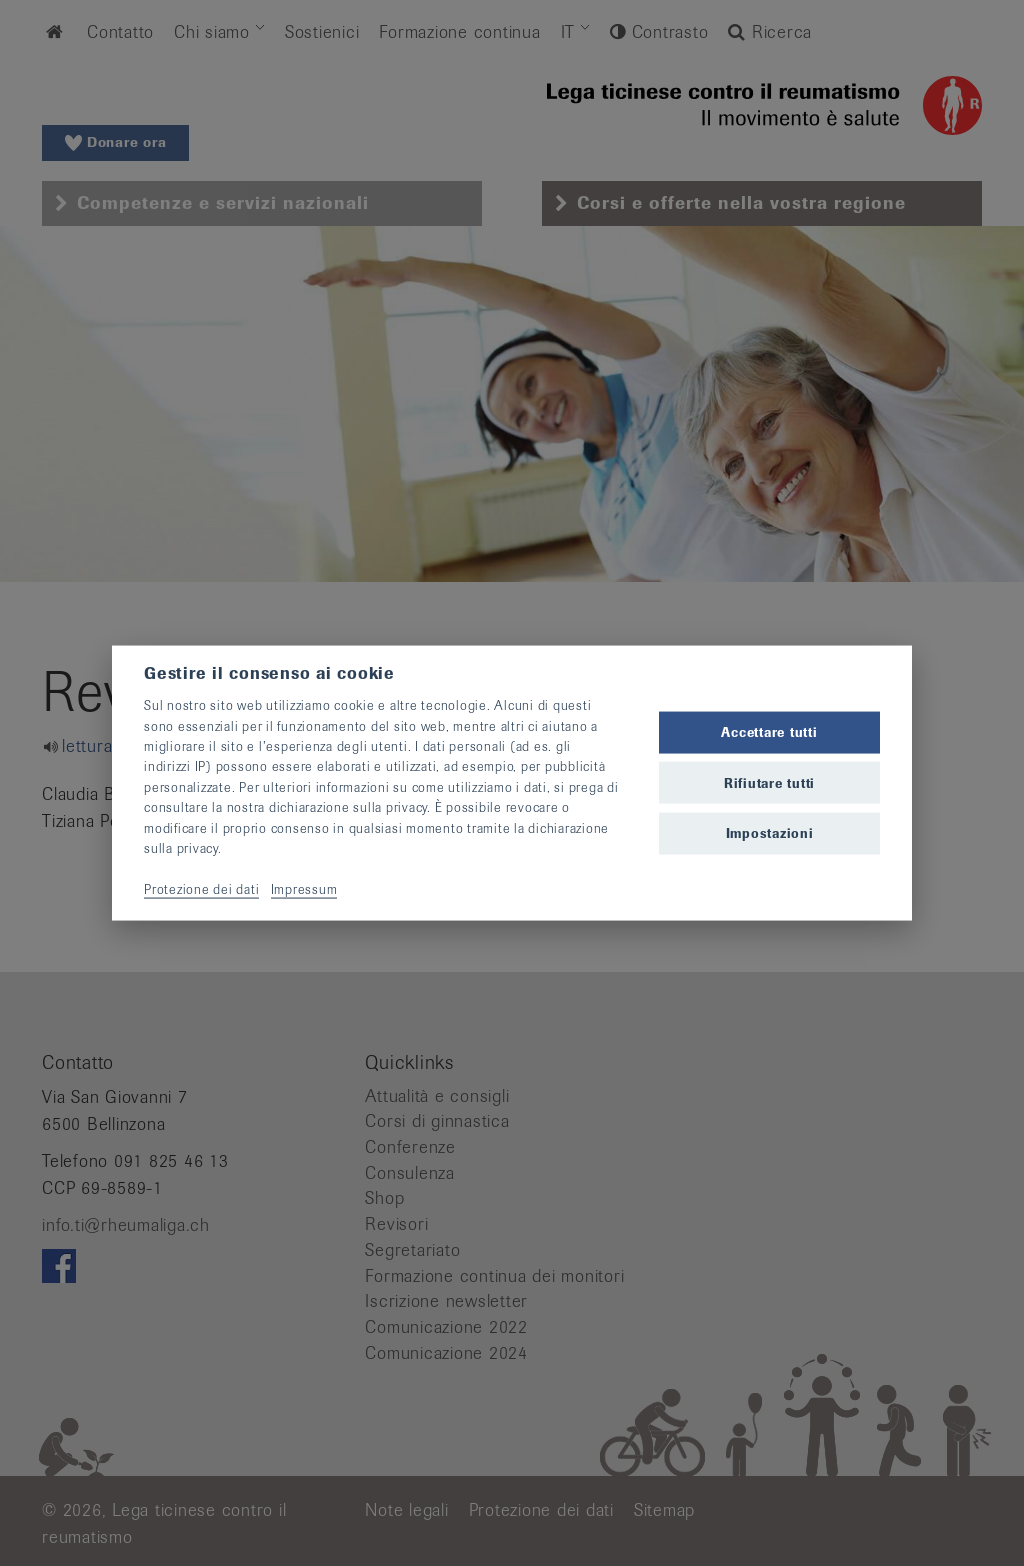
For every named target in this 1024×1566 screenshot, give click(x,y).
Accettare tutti (769, 732)
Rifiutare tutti (769, 782)
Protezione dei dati (201, 888)
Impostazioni (770, 832)
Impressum (304, 888)
